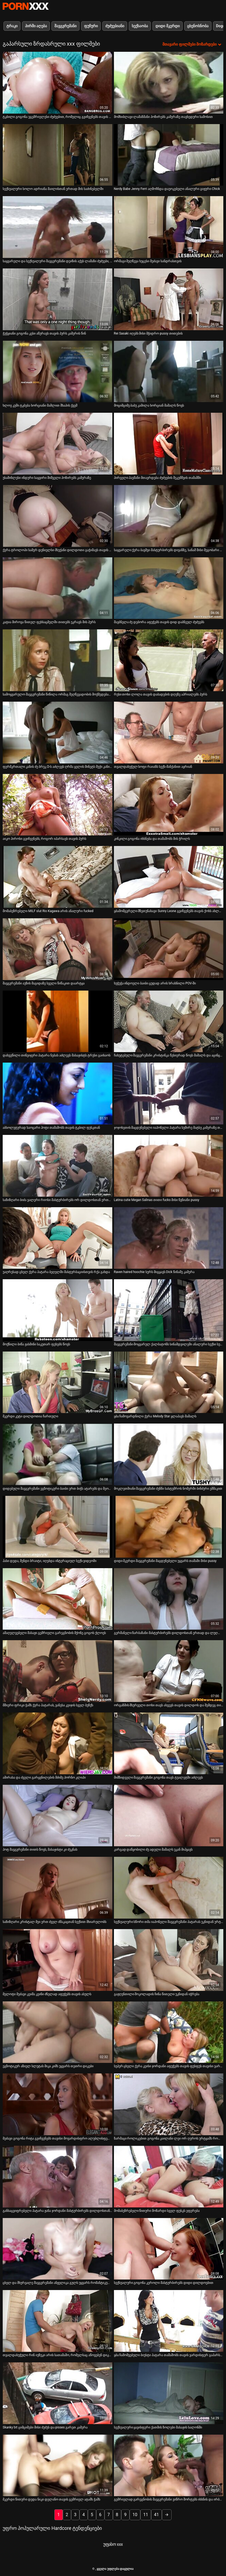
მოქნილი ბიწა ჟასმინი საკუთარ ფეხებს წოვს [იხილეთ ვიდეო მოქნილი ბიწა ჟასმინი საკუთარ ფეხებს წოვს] (36, 1344)
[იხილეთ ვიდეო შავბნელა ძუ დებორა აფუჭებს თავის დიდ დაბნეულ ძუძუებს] (169, 588)
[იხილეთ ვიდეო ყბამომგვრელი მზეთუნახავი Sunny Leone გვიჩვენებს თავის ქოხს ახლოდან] (169, 877)
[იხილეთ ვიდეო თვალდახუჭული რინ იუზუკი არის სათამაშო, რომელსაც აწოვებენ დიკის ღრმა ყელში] (57, 2321)
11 (145, 2514)
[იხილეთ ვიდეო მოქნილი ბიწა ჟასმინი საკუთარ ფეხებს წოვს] (57, 1310)
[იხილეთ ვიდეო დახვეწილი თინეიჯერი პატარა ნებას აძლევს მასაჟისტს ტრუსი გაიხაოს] (57, 1021)
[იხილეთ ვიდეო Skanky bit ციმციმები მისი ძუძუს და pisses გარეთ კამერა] (57, 2393)
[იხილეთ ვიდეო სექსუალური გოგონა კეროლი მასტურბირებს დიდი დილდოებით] (169, 2249)
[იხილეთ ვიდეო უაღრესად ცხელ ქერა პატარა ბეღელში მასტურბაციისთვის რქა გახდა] (57, 1238)
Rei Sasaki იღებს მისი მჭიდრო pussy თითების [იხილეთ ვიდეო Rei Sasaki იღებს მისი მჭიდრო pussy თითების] (148, 333)
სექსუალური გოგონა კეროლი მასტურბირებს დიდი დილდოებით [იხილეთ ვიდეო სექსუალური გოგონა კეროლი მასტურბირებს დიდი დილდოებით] (164, 2283)
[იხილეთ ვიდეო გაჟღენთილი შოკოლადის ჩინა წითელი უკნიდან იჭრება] (169, 1960)
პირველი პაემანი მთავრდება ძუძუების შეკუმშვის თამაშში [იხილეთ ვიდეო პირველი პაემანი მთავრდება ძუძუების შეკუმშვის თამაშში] (157, 478)
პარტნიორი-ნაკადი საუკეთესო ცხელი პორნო (25, 6)
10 (135, 2514)
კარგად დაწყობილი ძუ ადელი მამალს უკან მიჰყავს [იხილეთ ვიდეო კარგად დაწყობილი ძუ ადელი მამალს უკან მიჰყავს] (153, 1849)
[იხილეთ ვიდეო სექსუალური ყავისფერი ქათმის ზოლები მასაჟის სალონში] (169, 2393)
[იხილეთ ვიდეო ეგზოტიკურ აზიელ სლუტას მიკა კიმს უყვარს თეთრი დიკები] (57, 2032)
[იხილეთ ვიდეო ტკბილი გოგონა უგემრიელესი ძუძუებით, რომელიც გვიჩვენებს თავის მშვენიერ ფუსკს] (57, 83)
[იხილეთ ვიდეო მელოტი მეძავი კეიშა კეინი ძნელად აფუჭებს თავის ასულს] (57, 1960)
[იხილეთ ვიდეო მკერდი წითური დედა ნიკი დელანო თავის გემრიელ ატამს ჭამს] (57, 2465)
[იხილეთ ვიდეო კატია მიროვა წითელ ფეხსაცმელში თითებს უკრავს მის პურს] (57, 588)
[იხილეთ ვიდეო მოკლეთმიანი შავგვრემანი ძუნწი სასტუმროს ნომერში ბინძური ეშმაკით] (169, 1454)
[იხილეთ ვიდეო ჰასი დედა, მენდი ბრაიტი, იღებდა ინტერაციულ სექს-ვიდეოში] (57, 1527)
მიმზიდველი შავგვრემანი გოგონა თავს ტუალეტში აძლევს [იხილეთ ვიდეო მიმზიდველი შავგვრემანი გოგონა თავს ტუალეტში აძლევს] (158, 1777)
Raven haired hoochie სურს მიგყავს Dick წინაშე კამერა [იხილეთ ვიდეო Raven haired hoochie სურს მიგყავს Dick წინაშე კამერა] (154, 1272)
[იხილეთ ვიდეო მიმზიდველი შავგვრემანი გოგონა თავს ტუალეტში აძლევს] (169, 1743)
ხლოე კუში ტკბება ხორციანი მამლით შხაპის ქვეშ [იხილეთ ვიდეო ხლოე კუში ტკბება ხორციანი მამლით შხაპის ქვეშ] (40, 405)
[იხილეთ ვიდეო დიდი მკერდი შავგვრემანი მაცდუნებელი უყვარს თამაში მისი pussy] (169, 1527)
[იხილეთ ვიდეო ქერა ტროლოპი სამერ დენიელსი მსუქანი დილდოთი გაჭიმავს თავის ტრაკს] (57, 516)
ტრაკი (12, 26)
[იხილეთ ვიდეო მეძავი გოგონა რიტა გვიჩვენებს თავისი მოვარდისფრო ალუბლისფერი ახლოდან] (57, 2104)
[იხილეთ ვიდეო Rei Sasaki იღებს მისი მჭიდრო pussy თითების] (169, 299)
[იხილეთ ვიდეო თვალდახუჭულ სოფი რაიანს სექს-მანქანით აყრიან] (169, 732)
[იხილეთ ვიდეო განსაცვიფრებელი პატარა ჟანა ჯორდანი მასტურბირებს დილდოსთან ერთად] (57, 2176)
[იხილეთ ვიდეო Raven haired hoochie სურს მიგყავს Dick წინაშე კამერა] (169, 1238)
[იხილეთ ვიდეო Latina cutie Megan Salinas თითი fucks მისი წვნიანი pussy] (169, 1166)
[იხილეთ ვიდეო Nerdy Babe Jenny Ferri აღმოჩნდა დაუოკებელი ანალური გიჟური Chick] (169, 155)
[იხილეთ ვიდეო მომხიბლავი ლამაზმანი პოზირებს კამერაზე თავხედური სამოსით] (169, 83)
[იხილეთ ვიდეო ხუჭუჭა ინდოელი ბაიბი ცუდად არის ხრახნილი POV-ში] (169, 949)
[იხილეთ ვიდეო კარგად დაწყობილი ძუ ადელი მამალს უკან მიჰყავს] (169, 1816)
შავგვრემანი (65, 26)
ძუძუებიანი (114, 26)
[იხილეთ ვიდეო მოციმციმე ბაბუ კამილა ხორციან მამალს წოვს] (169, 371)
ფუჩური (91, 26)
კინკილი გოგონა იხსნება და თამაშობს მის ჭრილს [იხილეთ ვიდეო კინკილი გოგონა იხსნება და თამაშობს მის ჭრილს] (152, 839)
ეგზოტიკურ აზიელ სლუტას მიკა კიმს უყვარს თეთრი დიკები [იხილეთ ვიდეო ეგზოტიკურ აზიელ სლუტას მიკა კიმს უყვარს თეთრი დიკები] (48, 2066)
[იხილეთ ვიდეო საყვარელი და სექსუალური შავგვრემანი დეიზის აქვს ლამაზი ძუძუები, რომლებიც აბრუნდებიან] (57, 227)
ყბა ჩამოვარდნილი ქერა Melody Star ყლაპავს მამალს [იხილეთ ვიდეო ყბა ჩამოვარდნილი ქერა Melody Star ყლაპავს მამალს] (155, 1416)
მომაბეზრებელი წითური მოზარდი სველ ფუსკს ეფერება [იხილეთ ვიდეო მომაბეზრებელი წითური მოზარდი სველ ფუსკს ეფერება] (157, 2211)
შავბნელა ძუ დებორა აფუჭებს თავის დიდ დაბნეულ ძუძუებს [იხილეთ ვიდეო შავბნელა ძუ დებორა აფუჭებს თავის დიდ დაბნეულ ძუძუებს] (159, 622)
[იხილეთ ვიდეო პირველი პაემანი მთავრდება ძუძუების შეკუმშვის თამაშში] (169, 444)
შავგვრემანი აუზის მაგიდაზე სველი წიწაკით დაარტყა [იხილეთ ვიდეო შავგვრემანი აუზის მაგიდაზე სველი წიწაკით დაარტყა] (44, 983)
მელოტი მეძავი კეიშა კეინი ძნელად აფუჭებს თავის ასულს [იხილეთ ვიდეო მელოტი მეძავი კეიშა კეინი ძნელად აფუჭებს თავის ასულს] (47, 1994)
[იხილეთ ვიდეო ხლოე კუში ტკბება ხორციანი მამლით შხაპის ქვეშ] (57, 371)
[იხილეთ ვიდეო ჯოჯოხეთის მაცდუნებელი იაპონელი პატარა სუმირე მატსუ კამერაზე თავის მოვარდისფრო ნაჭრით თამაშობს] (169, 1093)
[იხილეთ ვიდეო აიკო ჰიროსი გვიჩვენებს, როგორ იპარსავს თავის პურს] (57, 805)
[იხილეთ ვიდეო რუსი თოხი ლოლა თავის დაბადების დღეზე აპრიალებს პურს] (169, 660)
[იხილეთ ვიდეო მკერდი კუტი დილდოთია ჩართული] (57, 1382)
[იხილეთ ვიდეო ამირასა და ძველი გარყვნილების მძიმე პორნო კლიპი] (57, 1743)
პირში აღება (36, 26)
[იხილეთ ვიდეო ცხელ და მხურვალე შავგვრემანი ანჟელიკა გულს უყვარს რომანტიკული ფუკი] (57, 2249)
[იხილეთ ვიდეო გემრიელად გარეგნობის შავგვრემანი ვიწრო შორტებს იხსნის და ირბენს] (169, 2465)
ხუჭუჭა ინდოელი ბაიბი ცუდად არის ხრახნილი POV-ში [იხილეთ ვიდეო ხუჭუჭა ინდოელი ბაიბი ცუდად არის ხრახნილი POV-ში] (155, 983)
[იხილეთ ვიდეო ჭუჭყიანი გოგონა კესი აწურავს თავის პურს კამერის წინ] (57, 299)
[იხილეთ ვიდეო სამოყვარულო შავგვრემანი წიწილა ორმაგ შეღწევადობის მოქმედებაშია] (57, 660)
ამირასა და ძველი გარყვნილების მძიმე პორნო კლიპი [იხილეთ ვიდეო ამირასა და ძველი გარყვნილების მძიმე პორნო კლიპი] (44, 1777)
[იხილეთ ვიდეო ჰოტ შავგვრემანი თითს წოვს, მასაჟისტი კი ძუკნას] (57, 1816)
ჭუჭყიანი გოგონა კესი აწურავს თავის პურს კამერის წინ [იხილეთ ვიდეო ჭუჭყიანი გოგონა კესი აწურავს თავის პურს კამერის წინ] (44, 333)
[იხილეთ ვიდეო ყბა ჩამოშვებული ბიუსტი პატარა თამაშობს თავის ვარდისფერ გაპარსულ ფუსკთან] (169, 2321)
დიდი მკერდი (167, 26)
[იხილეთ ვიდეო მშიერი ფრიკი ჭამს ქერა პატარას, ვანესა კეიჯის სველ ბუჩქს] (57, 1671)
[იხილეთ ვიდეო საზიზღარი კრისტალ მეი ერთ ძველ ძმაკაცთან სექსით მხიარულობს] (57, 1888)
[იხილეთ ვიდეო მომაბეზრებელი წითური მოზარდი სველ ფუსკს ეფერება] (169, 2176)
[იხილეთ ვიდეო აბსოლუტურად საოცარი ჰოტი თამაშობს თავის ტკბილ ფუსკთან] (57, 1093)
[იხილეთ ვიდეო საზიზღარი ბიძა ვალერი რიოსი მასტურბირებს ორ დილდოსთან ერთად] (57, 1166)
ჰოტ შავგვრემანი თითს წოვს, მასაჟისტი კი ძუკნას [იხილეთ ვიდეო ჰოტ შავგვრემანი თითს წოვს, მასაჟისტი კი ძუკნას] (40, 1849)
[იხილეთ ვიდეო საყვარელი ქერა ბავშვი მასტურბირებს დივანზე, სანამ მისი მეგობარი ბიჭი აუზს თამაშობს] (169, 516)
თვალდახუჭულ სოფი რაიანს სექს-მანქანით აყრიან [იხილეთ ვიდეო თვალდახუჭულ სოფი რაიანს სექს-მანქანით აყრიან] (153, 767)
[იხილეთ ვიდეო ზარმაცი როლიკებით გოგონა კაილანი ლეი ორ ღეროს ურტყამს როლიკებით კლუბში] (169, 2104)
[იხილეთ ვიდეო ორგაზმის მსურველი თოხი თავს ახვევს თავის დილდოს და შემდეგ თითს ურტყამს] (169, 1671)
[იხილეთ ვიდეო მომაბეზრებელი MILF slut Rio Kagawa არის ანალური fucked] (57, 877)
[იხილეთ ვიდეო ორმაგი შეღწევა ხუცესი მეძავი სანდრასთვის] (169, 227)
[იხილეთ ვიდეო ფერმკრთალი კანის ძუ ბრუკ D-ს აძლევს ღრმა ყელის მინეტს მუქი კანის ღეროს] (57, 732)
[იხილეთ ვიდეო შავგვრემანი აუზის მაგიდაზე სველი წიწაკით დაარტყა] (57, 949)
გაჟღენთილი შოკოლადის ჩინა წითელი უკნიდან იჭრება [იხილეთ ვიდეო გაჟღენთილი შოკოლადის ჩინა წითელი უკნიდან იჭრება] (157, 1994)
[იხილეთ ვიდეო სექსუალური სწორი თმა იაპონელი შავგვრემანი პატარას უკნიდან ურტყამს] (169, 1888)
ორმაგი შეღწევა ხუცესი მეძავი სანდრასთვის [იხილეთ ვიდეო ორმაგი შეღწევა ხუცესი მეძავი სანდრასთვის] (148, 261)
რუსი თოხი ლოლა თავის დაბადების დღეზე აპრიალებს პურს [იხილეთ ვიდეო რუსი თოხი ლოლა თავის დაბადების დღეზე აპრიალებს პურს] (160, 694)
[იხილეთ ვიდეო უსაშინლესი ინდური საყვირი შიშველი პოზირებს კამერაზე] (57, 444)
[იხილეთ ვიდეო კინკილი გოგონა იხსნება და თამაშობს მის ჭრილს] (169, 805)
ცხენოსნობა (197, 26)
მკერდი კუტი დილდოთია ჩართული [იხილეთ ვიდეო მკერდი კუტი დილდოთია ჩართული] (30, 1416)
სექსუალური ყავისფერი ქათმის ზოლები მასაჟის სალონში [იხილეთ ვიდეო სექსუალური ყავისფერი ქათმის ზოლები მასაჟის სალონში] (158, 2427)
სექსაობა (140, 26)
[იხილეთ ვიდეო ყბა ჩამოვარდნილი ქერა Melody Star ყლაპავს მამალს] (169, 1382)
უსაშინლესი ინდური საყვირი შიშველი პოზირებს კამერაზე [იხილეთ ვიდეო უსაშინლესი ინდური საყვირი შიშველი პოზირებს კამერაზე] (47, 478)
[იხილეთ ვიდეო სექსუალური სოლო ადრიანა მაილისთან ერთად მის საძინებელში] (57, 155)
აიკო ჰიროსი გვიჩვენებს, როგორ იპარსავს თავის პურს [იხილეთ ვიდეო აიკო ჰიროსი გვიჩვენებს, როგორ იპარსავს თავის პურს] (44, 839)
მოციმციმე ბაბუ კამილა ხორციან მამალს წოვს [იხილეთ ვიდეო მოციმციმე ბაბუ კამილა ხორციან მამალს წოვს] (149, 405)
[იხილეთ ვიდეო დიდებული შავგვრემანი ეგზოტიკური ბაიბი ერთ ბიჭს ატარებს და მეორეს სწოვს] (57, 1454)
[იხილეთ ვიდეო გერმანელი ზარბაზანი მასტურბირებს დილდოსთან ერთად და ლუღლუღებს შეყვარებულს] (169, 1599)
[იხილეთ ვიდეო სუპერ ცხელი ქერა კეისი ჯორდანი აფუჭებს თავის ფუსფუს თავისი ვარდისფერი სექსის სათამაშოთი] (169, 2032)
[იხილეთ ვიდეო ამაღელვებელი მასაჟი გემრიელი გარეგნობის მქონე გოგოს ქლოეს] (57, 1599)
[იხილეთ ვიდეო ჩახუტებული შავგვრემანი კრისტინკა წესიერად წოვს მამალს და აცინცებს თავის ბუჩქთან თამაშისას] (169, 1021)
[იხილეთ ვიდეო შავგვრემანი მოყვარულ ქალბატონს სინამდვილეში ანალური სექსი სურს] (169, 1310)
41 (156, 2514)
